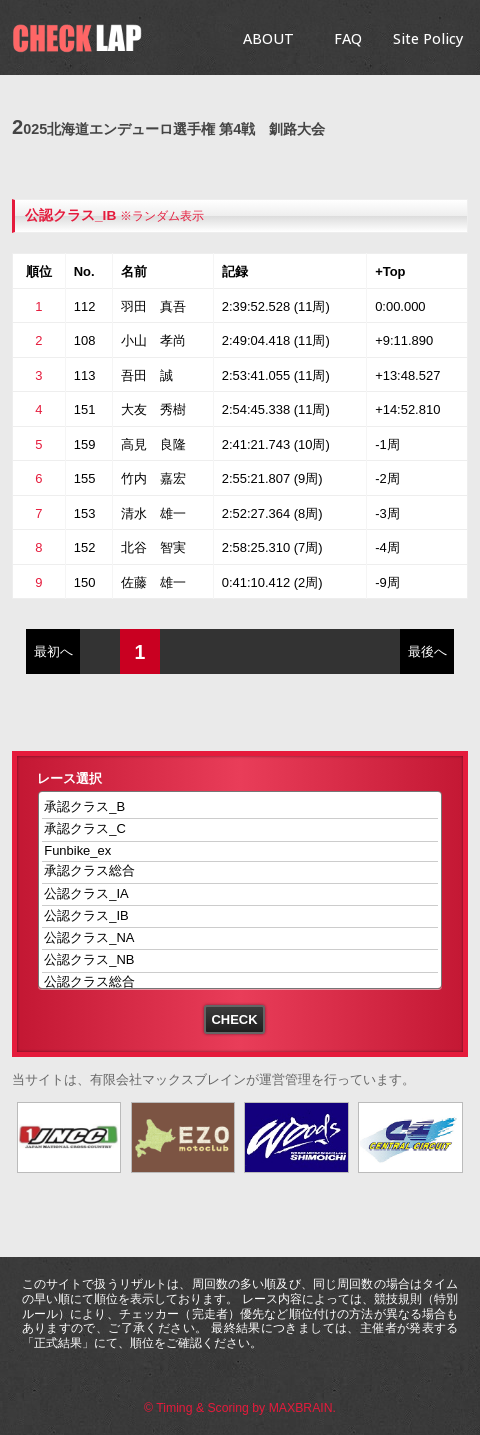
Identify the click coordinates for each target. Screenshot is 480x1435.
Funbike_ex (240, 851)
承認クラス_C (240, 829)
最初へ (53, 651)
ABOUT (268, 38)
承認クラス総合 (240, 872)
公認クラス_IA (240, 894)
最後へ (427, 651)
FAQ (348, 38)
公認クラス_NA (240, 938)
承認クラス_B (240, 807)
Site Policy (428, 38)
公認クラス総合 (240, 983)
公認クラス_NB (240, 960)
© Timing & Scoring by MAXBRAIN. (240, 1408)
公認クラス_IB (70, 215)
